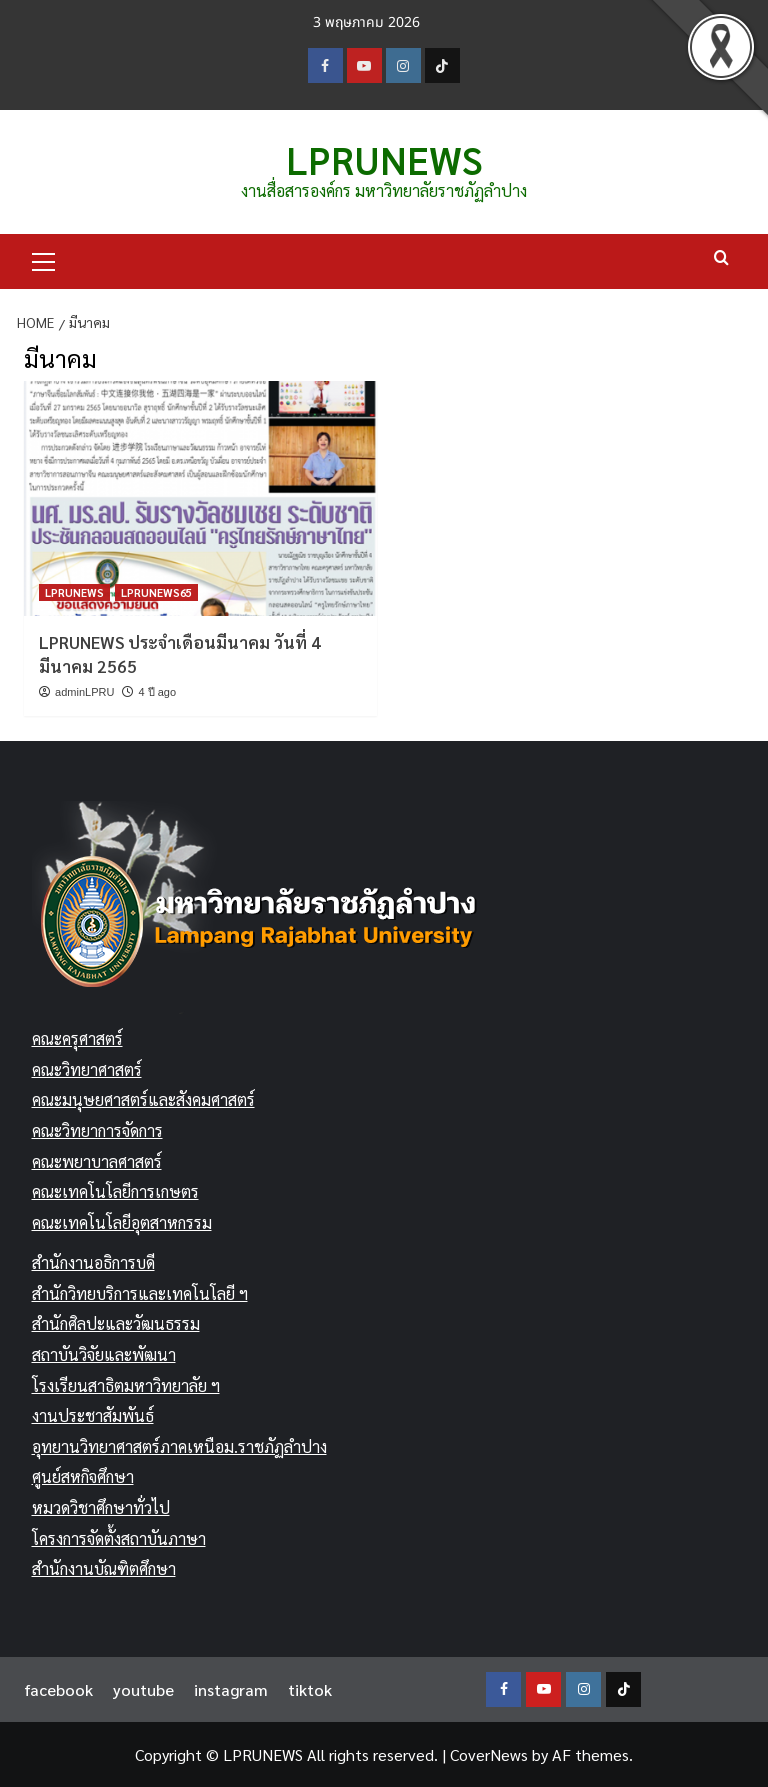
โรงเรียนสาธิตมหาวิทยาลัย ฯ (126, 1384)
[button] (44, 259)
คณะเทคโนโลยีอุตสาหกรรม (122, 1221)
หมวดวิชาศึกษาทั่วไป (101, 1507)
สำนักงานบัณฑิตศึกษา (104, 1568)
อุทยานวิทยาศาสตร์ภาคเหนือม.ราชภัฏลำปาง (179, 1445)
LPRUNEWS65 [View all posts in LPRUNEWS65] (156, 592)
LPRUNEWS (384, 159)
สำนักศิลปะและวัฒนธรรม (116, 1323)
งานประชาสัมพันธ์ (93, 1415)
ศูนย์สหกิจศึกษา (83, 1476)
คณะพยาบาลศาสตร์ (97, 1160)
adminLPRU (84, 691)
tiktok (310, 1688)
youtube (143, 1688)
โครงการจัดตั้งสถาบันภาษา (119, 1537)
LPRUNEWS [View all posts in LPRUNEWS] (74, 592)
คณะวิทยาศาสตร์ (87, 1068)
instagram (231, 1688)
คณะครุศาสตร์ (77, 1038)
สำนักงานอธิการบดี (93, 1262)
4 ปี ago (157, 691)
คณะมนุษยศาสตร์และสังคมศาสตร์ (143, 1099)
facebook (58, 1688)
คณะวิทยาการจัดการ (97, 1130)
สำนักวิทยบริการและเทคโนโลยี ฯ (140, 1293)
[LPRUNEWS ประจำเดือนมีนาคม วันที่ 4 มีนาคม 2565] (200, 498)
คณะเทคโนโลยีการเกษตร (115, 1191)
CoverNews (489, 1753)
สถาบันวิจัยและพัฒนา (104, 1354)
